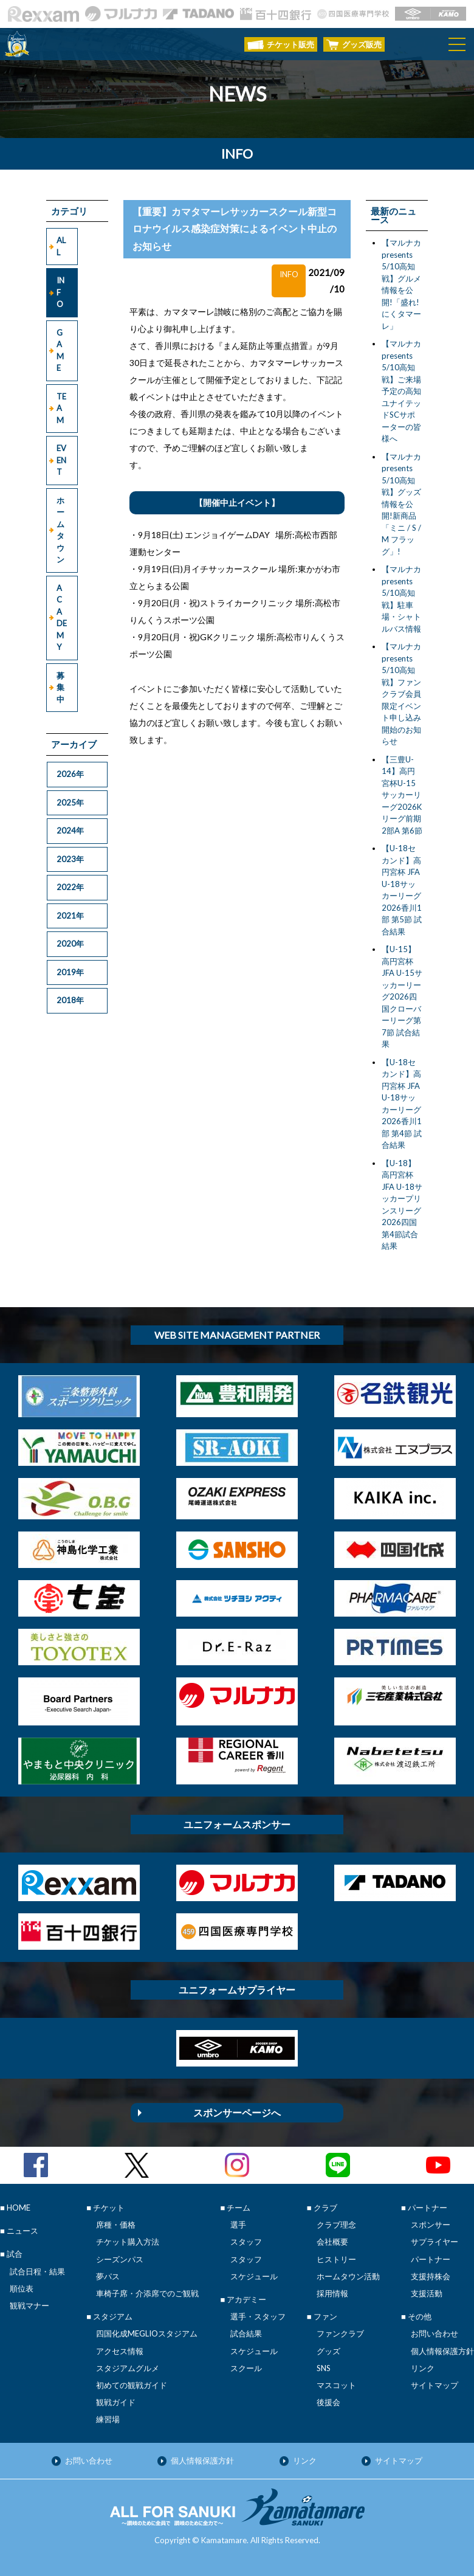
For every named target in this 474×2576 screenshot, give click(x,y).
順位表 (21, 2288)
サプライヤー (434, 2241)
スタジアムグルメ (127, 2368)
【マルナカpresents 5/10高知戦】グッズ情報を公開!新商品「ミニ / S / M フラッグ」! (401, 504)
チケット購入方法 (127, 2241)
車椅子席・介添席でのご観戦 (147, 2293)
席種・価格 (116, 2224)
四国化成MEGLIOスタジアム (146, 2333)
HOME (18, 2207)
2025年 (70, 802)
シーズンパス (119, 2259)
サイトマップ (434, 2385)
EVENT (61, 460)
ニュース (22, 2231)
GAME (60, 350)
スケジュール (254, 2276)
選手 (238, 2224)
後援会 (328, 2402)
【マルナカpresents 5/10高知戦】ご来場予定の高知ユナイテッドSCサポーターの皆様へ (401, 391)
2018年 (70, 1000)
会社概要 (332, 2241)
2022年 (70, 887)
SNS (324, 2368)
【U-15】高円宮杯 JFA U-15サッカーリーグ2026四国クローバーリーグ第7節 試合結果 (402, 996)
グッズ (328, 2351)
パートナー (430, 2259)
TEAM (61, 408)
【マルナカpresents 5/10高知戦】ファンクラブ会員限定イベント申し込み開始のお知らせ (401, 693)
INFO (60, 292)
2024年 (70, 830)
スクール (246, 2368)
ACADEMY (62, 617)
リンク (422, 2368)
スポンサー (430, 2224)
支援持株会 (430, 2276)
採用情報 (332, 2293)
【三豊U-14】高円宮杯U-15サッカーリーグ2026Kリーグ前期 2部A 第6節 (402, 794)
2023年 (70, 859)
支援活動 (426, 2293)
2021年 (70, 915)
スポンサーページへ (237, 2112)
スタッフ (246, 2241)
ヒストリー (336, 2259)
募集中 (60, 687)
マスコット (336, 2385)
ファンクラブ (340, 2333)
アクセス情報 (119, 2351)
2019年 (70, 972)
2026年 (70, 774)
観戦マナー (29, 2305)
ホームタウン (60, 530)
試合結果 (246, 2333)
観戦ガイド (116, 2402)
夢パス (108, 2276)
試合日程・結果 (37, 2271)
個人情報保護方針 (442, 2351)
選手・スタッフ (258, 2316)
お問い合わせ (434, 2333)
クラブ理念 (336, 2224)
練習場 (108, 2419)
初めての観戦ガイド (131, 2385)
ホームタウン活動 (348, 2276)
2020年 (70, 943)
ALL (61, 246)
